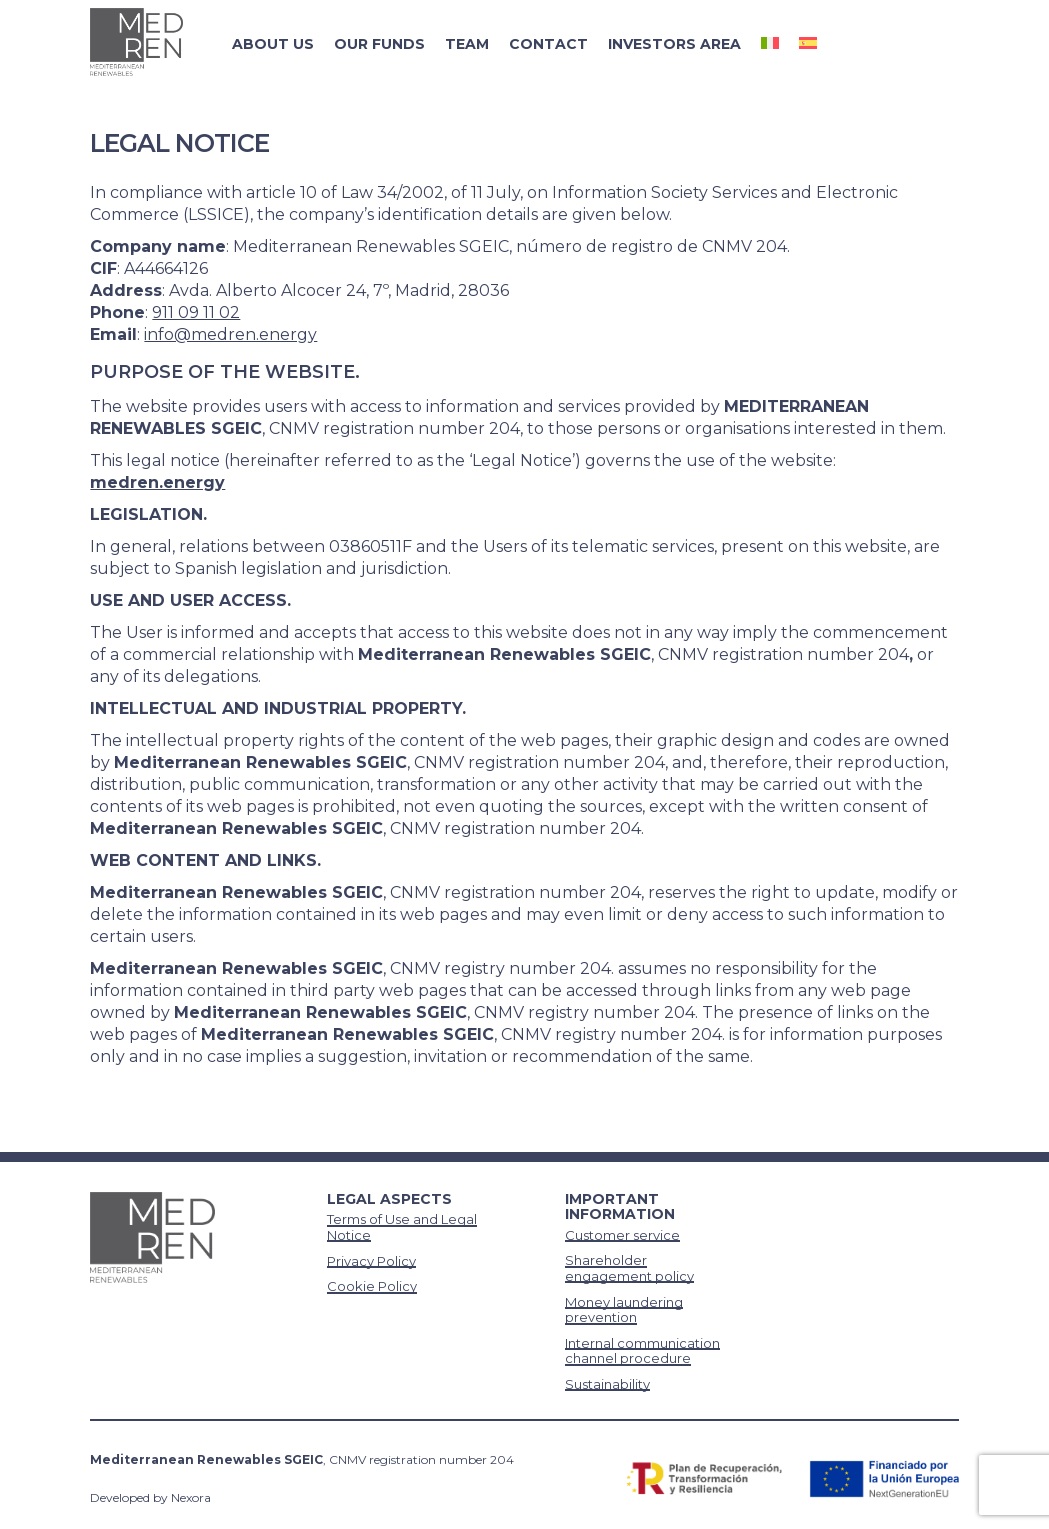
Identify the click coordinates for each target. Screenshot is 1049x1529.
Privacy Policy (371, 1261)
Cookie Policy (372, 1286)
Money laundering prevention (624, 1310)
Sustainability (607, 1384)
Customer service (622, 1235)
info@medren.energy (230, 334)
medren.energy (157, 482)
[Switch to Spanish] (808, 44)
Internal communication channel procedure (642, 1351)
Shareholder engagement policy (629, 1268)
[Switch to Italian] (770, 44)
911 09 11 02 (196, 312)
